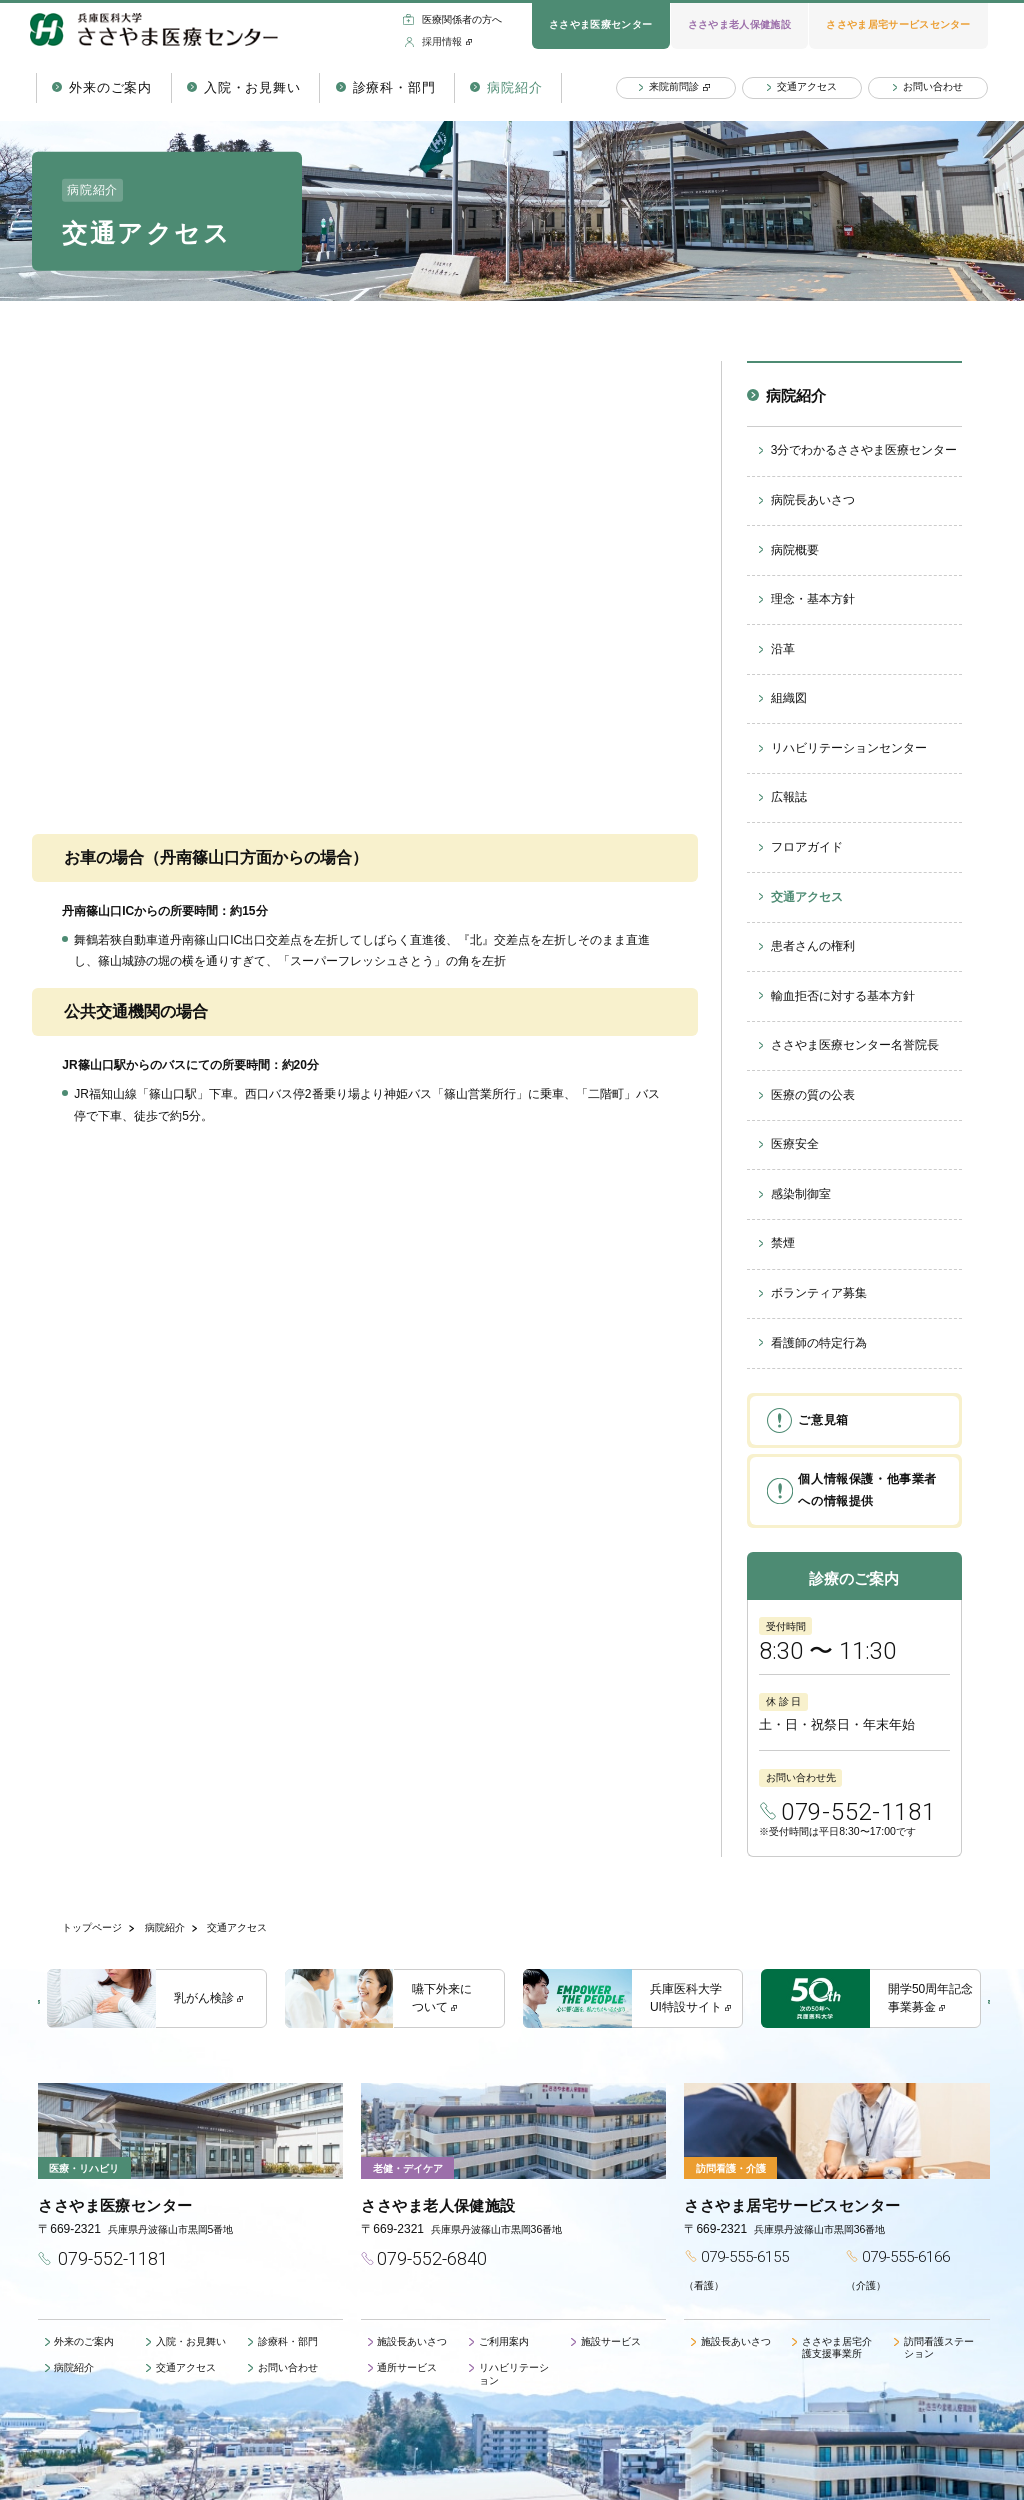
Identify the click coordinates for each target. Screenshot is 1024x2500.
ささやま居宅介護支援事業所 (837, 2348)
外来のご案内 (110, 87)
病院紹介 (514, 87)
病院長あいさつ (813, 500)
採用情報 (442, 41)
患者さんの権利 (813, 946)
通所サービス (407, 2367)
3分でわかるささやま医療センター (864, 450)
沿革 (783, 649)
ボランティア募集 (819, 1293)
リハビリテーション (514, 2374)
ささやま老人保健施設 (739, 24)
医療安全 (795, 1144)
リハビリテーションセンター (849, 748)
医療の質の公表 (813, 1095)
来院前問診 (674, 86)
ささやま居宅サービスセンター (898, 24)
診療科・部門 (394, 87)
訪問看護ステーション (939, 2348)
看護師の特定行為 (819, 1343)
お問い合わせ (933, 86)
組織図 (789, 698)
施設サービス (611, 2341)
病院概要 (795, 550)
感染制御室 (801, 1194)
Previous (46, 2002)
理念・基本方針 (813, 599)
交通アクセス (807, 86)
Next (982, 2002)
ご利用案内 (504, 2341)
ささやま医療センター (600, 24)
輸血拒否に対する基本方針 (843, 996)
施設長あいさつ (412, 2341)
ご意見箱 (823, 1420)
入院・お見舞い (252, 87)
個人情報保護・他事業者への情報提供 (867, 1490)
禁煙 (783, 1243)
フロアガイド (807, 847)
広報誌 (789, 797)
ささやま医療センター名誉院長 (855, 1045)
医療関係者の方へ (462, 19)
